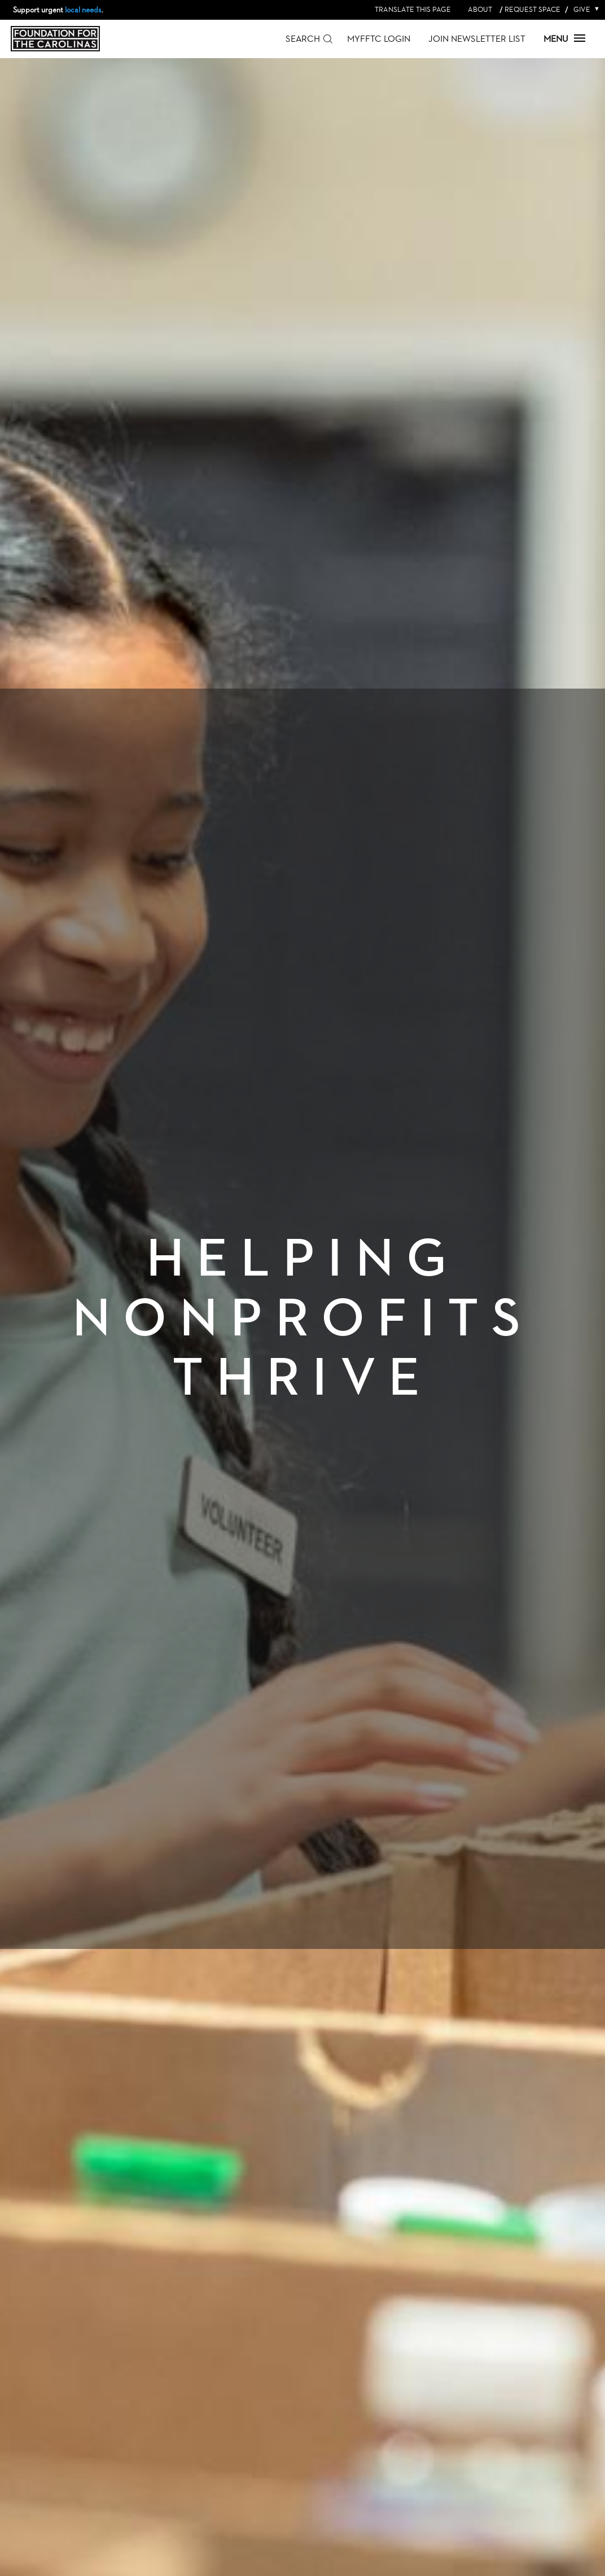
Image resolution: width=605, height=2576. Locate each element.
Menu (564, 39)
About (480, 9)
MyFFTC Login (378, 39)
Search (303, 39)
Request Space (532, 9)
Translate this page (413, 9)
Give (584, 9)
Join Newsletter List (476, 39)
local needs (83, 10)
